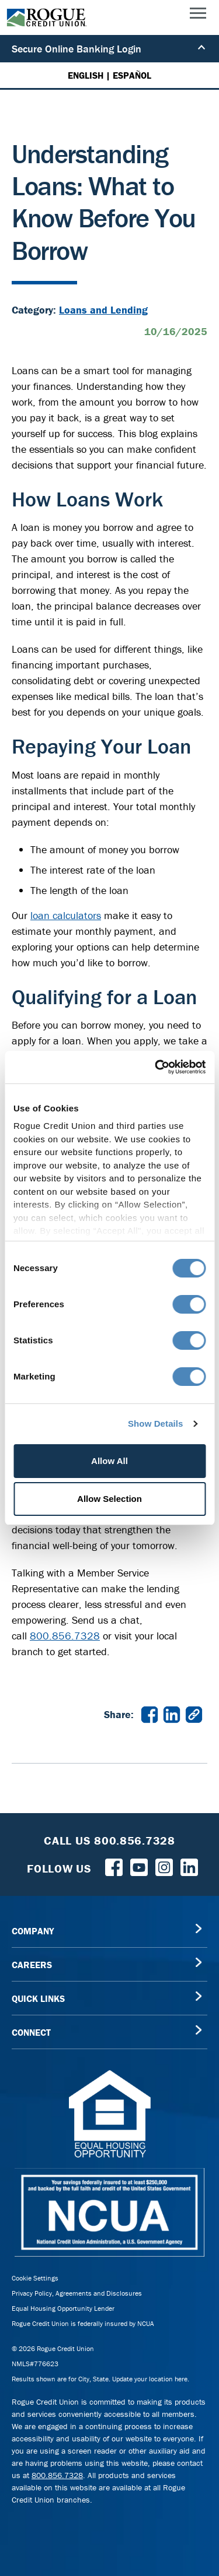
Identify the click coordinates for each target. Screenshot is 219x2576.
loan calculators (65, 915)
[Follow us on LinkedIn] (189, 1866)
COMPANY (33, 1931)
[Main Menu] (198, 16)
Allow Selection (109, 1499)
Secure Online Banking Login (109, 48)
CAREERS (32, 1964)
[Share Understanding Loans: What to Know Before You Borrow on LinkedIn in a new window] (171, 1713)
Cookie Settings (35, 2278)
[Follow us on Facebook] (114, 1866)
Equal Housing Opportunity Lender (63, 2308)
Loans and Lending (103, 309)
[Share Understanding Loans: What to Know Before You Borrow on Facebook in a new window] (149, 1713)
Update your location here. (150, 2378)
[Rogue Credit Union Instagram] (164, 1866)
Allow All (109, 1461)
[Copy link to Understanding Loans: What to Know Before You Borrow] (194, 1713)
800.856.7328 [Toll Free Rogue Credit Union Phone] (134, 1840)
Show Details (155, 1423)
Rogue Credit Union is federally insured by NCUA (83, 2323)
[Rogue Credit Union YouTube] (139, 1866)
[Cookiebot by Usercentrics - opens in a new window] (156, 1067)
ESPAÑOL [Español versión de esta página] (132, 75)
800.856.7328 (65, 1635)
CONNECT (31, 2032)
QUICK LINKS (38, 1998)
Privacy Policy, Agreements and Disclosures (77, 2293)
